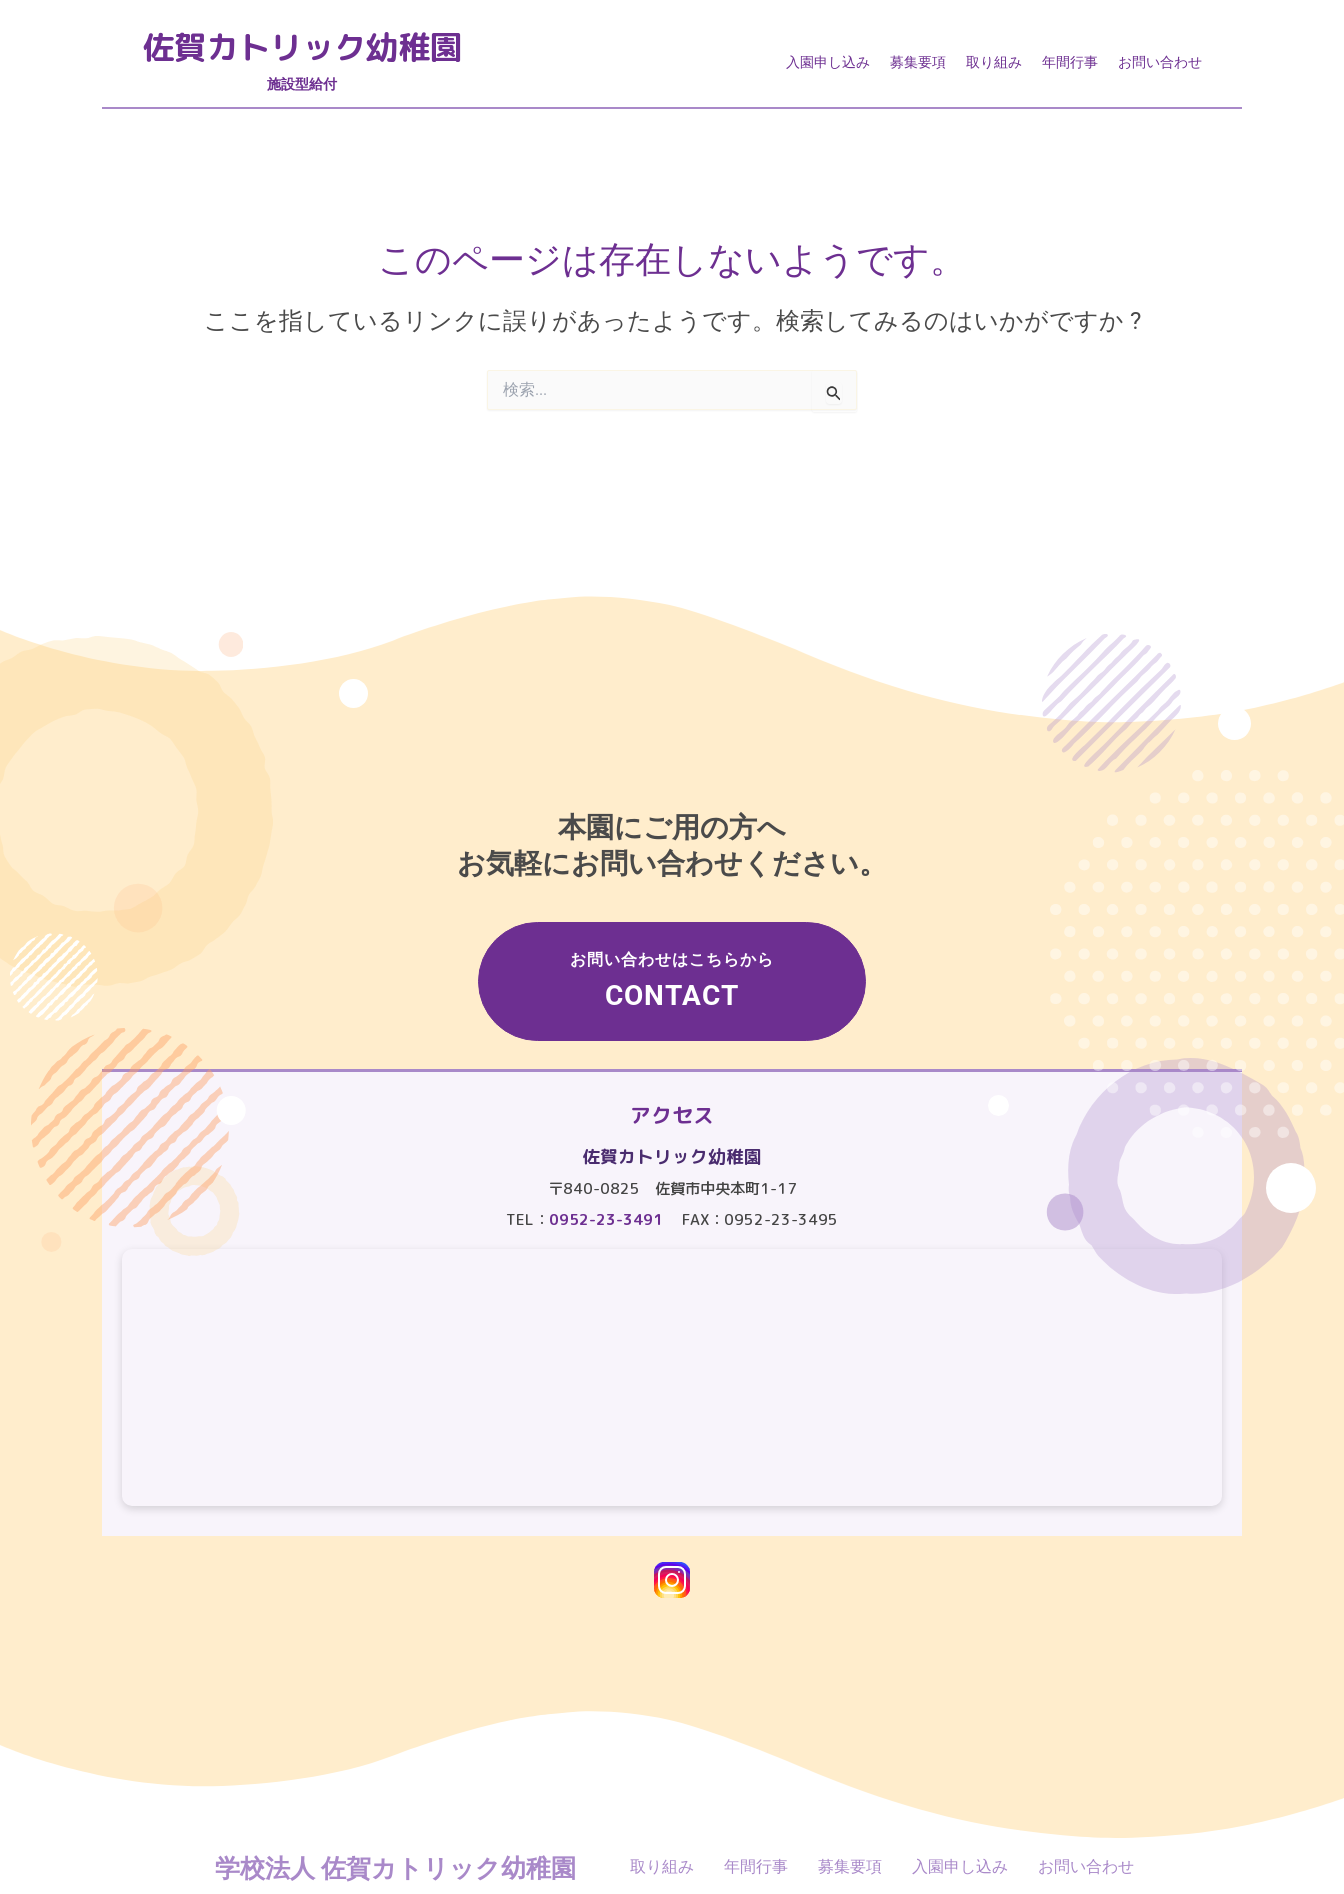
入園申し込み (828, 63)
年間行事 (1070, 63)
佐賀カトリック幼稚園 (312, 47)
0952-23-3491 (606, 1219)
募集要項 (918, 63)
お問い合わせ (1160, 63)
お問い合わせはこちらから (677, 977)
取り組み (994, 63)
